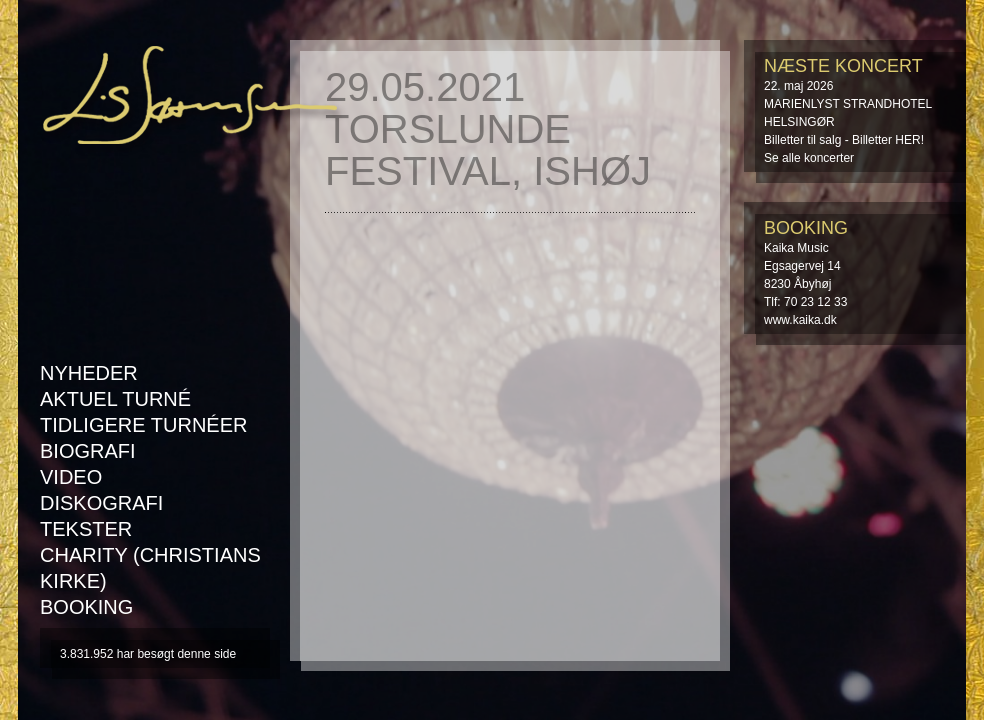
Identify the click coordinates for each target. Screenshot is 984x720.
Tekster (86, 529)
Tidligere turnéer (143, 425)
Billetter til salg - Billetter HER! (844, 140)
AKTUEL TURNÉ (115, 399)
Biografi (88, 451)
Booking (86, 607)
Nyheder (89, 373)
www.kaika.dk (800, 320)
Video (71, 477)
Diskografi (101, 503)
